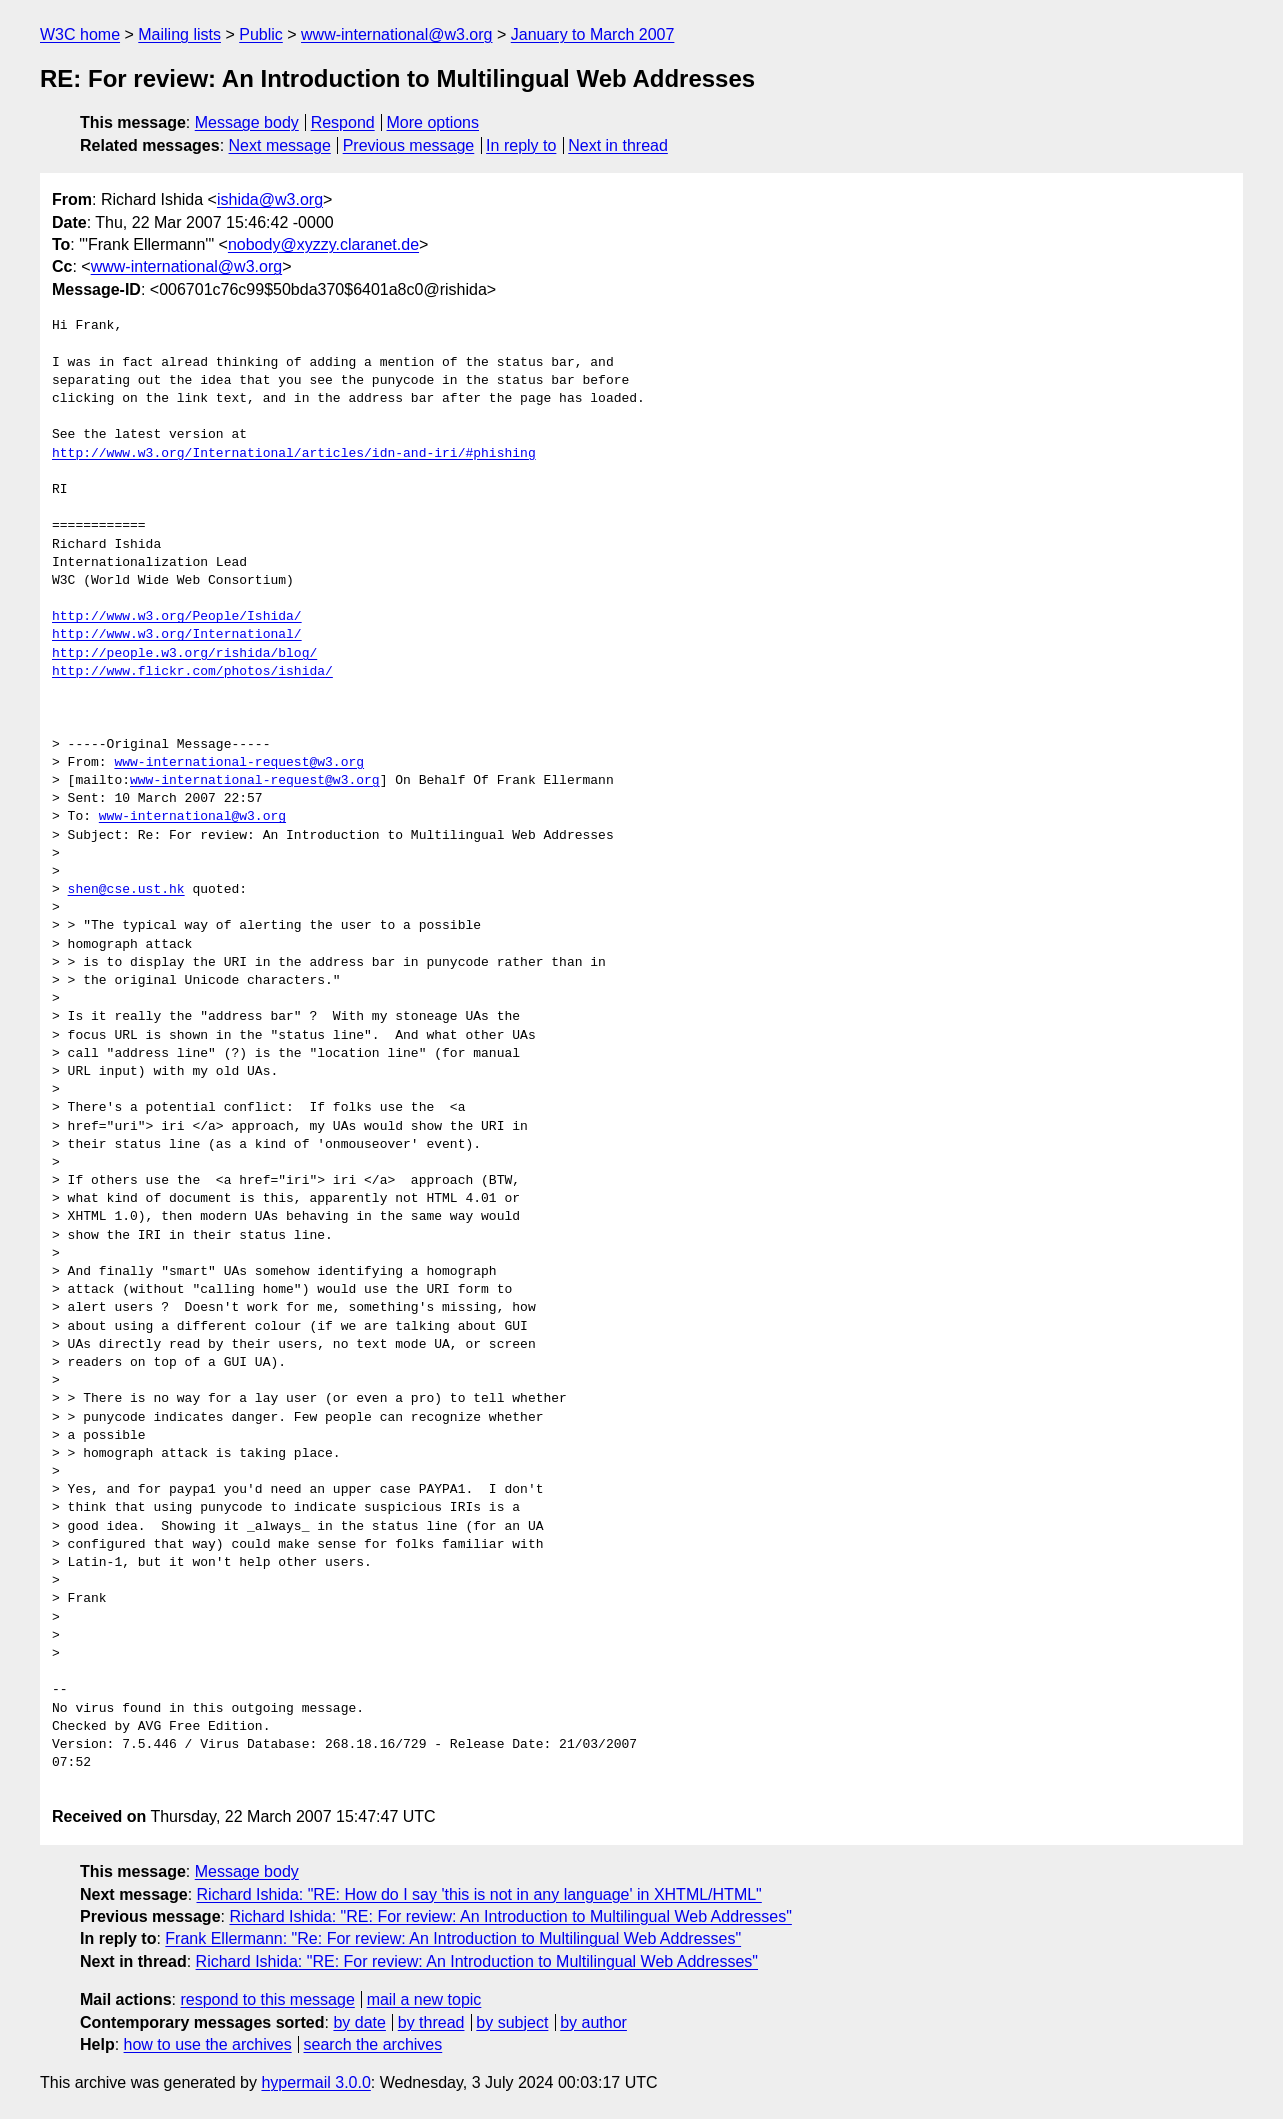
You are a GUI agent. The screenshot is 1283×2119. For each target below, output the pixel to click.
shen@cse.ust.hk (126, 890)
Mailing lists (179, 34)
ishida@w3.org (270, 199)
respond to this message (267, 1999)
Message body (247, 122)
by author (593, 2022)
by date (359, 2022)
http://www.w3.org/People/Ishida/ (177, 617)
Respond (343, 122)
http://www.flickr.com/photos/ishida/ (192, 672)
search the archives (373, 2044)
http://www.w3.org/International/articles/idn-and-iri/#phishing (294, 454)
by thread (431, 2022)
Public (261, 34)
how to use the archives (208, 2044)
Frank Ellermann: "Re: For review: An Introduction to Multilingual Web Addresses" (453, 1938)
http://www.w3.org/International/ (177, 635)
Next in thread (618, 145)
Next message (280, 145)
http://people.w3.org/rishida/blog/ (184, 654)
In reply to (521, 145)
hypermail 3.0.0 (315, 2082)
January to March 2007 (593, 34)
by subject (512, 2022)
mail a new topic (424, 1999)
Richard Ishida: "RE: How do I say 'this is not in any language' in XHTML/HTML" (479, 1894)
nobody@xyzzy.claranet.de (323, 244)
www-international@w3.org (396, 34)
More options (433, 122)
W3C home (80, 34)
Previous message (409, 145)
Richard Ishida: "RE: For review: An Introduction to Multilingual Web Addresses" (510, 1916)
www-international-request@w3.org (239, 763)
